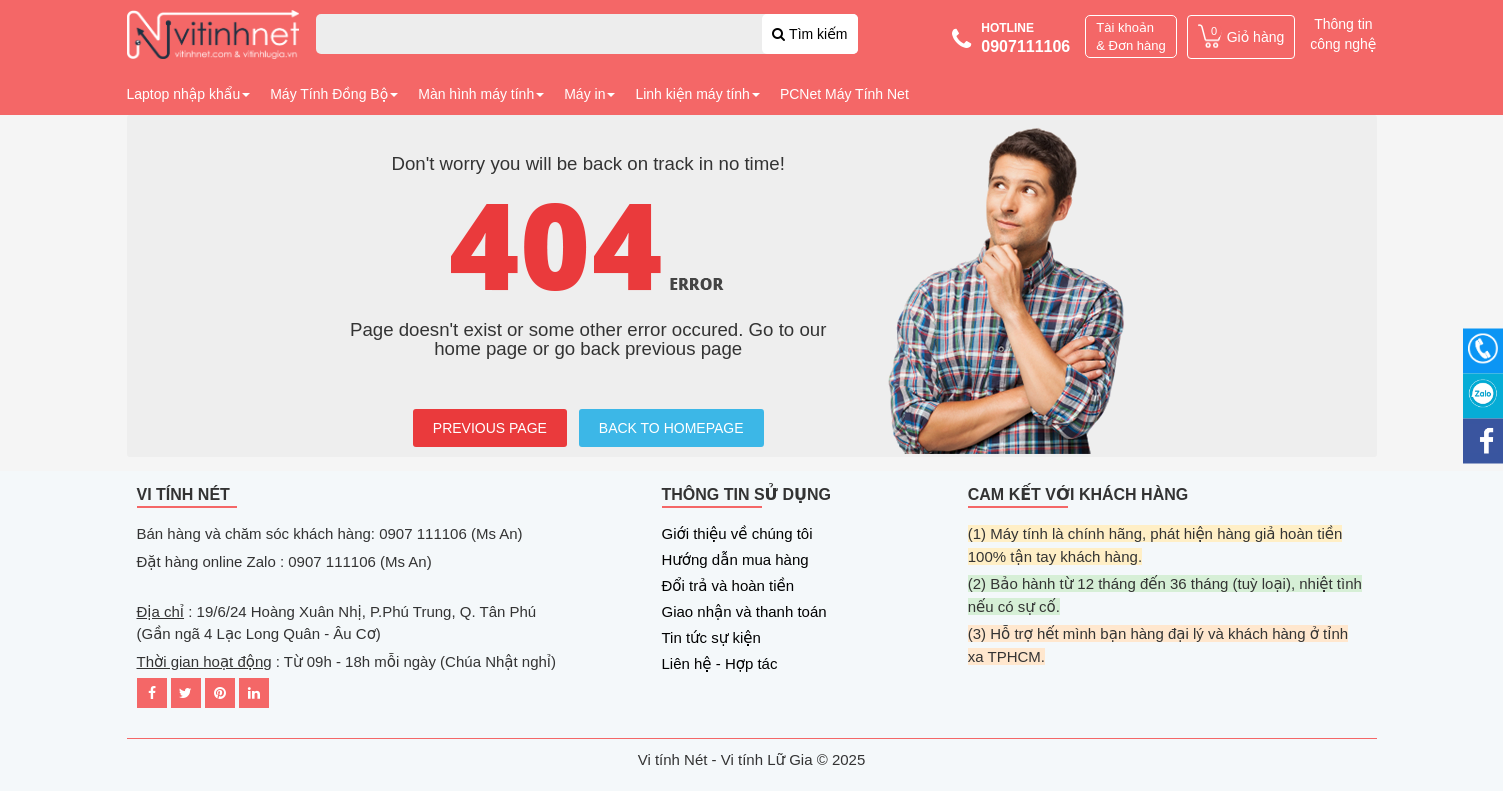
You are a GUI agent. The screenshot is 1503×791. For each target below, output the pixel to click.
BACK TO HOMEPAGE (671, 428)
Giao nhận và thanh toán (744, 611)
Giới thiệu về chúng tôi (737, 533)
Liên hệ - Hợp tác (720, 663)
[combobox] (587, 34)
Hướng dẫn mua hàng (735, 559)
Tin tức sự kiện (711, 637)
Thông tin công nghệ (1343, 34)
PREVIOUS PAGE (490, 428)
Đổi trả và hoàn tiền (728, 585)
